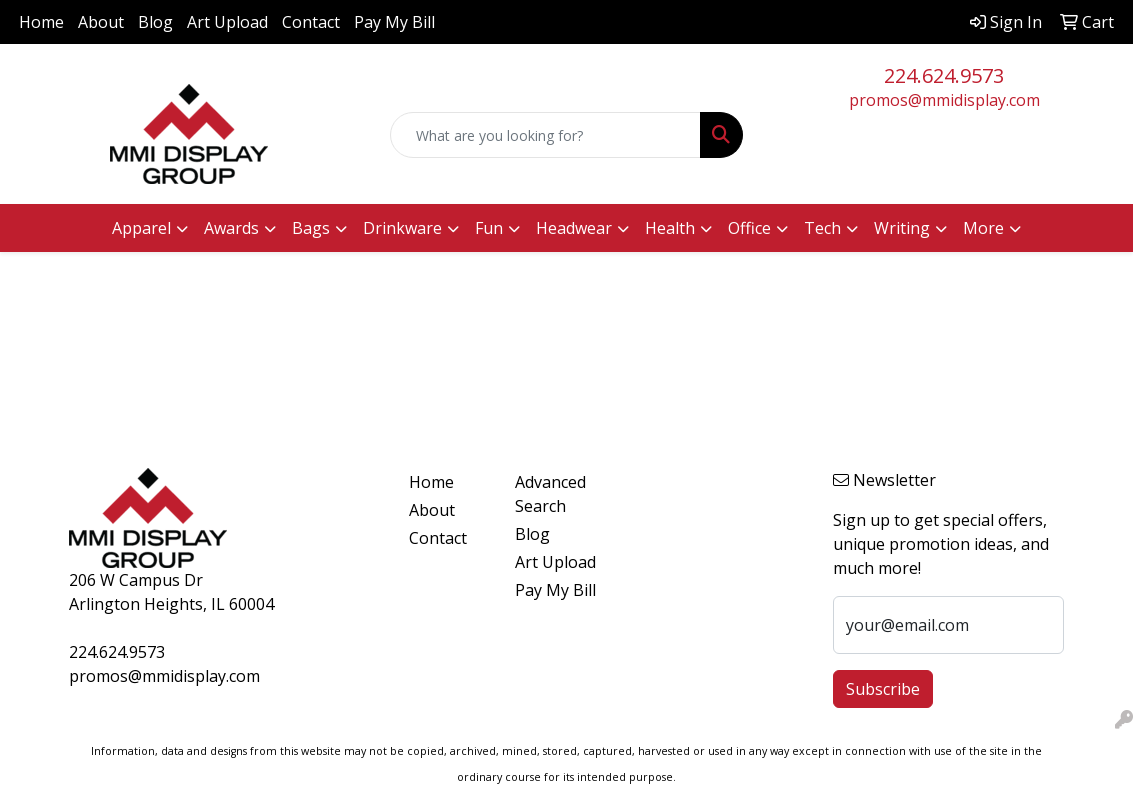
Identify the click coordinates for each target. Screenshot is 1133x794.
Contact (311, 22)
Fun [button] (489, 228)
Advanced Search (550, 494)
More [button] (983, 228)
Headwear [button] (574, 228)
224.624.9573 (944, 75)
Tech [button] (822, 228)
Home (41, 22)
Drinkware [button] (402, 228)
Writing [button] (902, 228)
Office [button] (749, 228)
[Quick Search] (546, 135)
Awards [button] (231, 228)
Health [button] (670, 228)
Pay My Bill (394, 22)
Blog (155, 22)
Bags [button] (311, 228)
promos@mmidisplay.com (944, 100)
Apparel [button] (141, 228)
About (101, 22)
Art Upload (227, 22)
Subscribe (883, 689)
